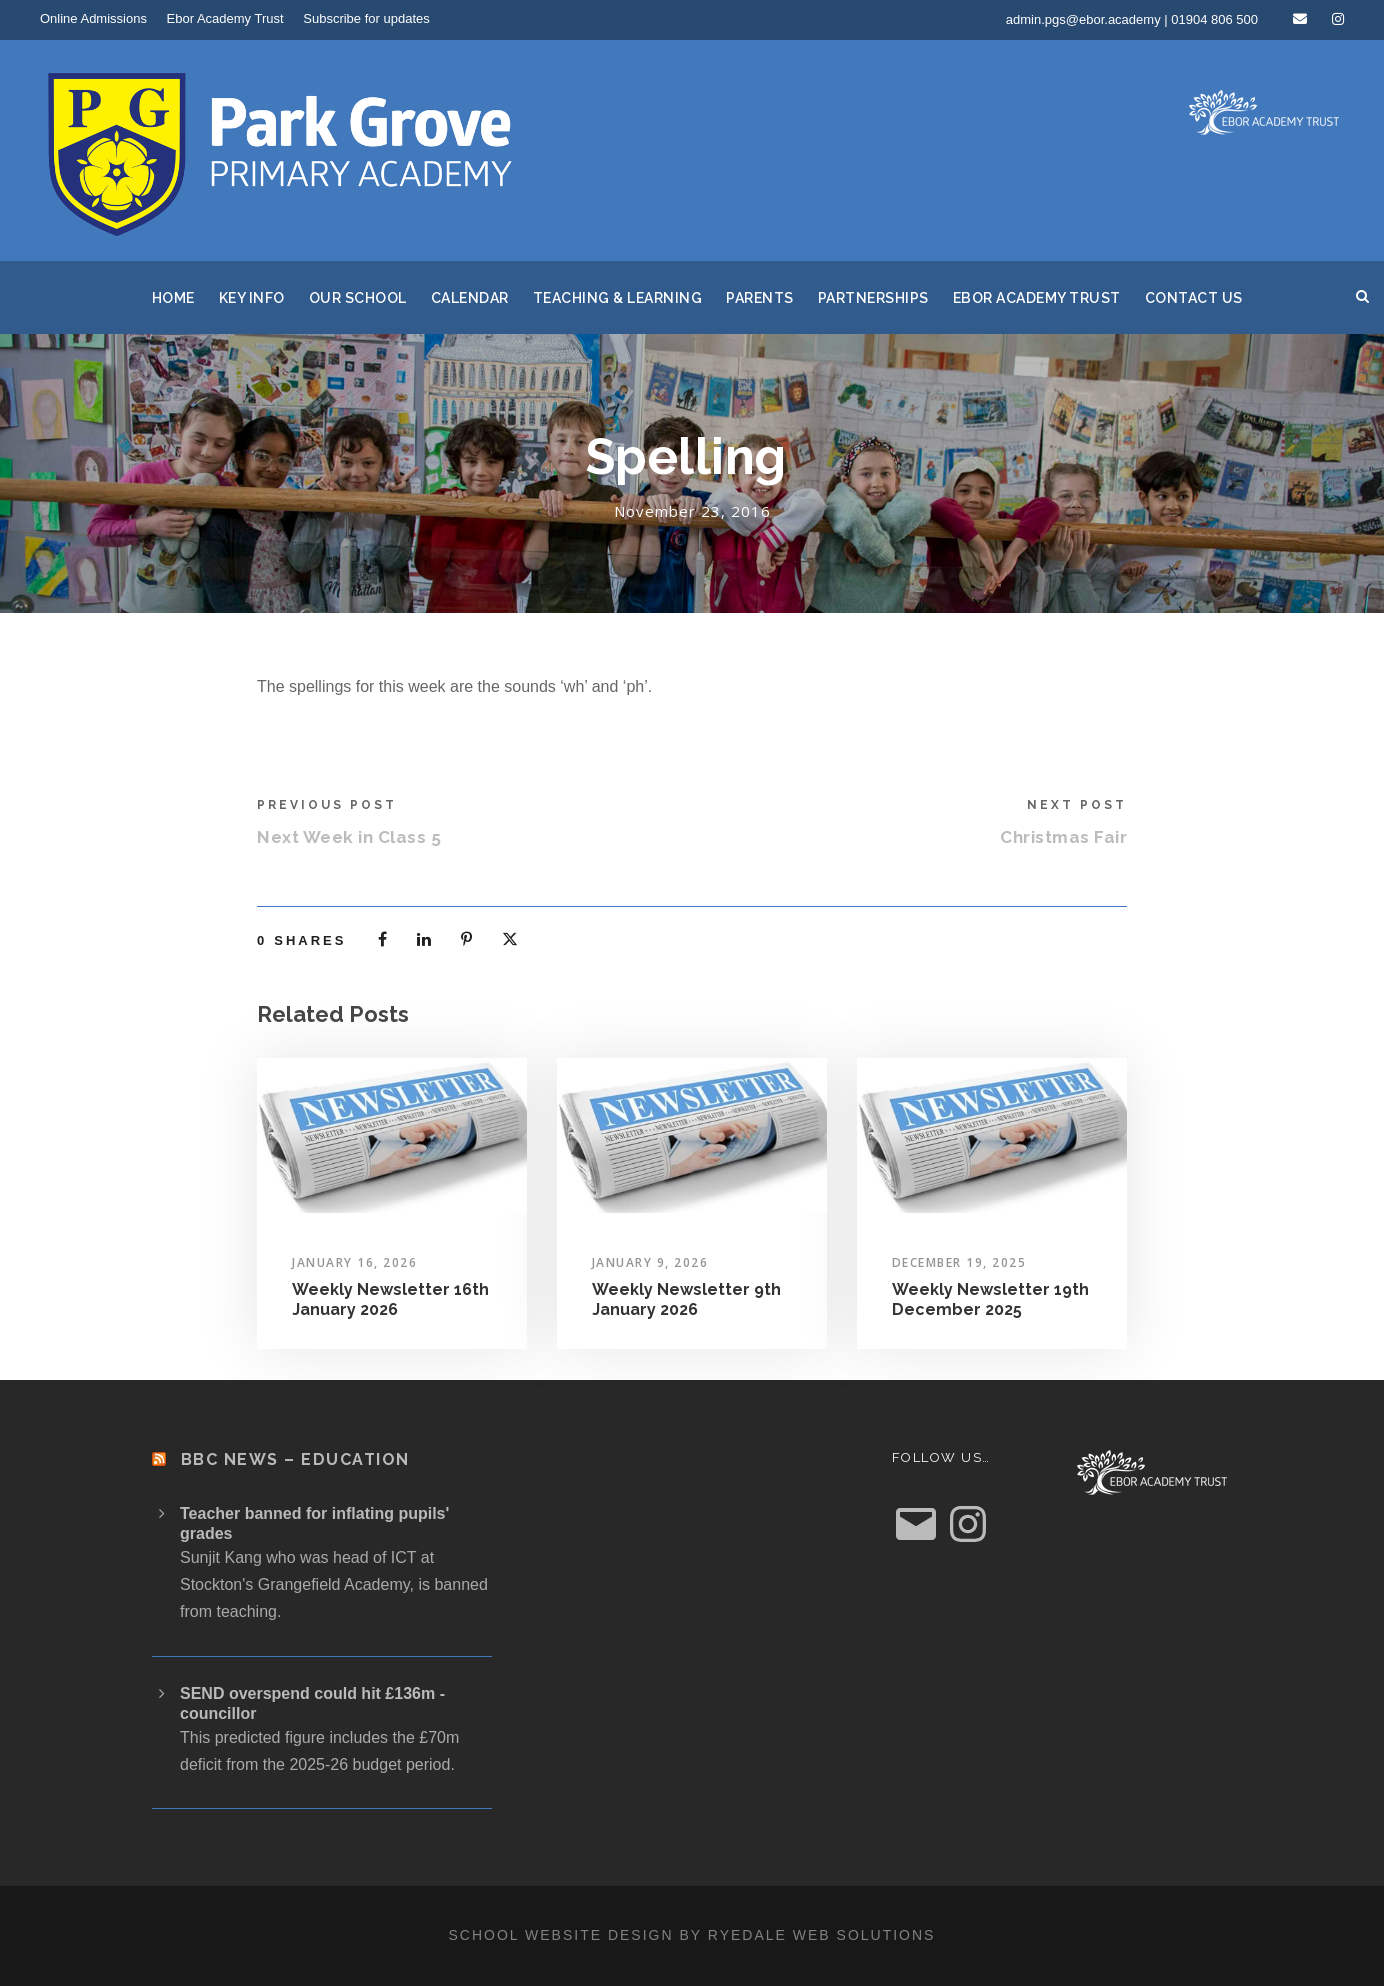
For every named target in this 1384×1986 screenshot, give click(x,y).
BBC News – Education (295, 1459)
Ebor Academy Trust (225, 18)
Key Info (252, 298)
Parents (760, 298)
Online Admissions (93, 18)
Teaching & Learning (618, 298)
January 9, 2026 (650, 1262)
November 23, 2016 (692, 511)
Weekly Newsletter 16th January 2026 (390, 1299)
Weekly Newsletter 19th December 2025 (990, 1299)
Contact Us (1194, 298)
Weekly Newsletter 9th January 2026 (686, 1299)
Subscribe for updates (366, 18)
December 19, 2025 (959, 1262)
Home (173, 298)
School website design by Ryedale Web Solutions (692, 1935)
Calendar (470, 298)
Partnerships (873, 298)
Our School (358, 298)
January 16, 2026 (354, 1262)
